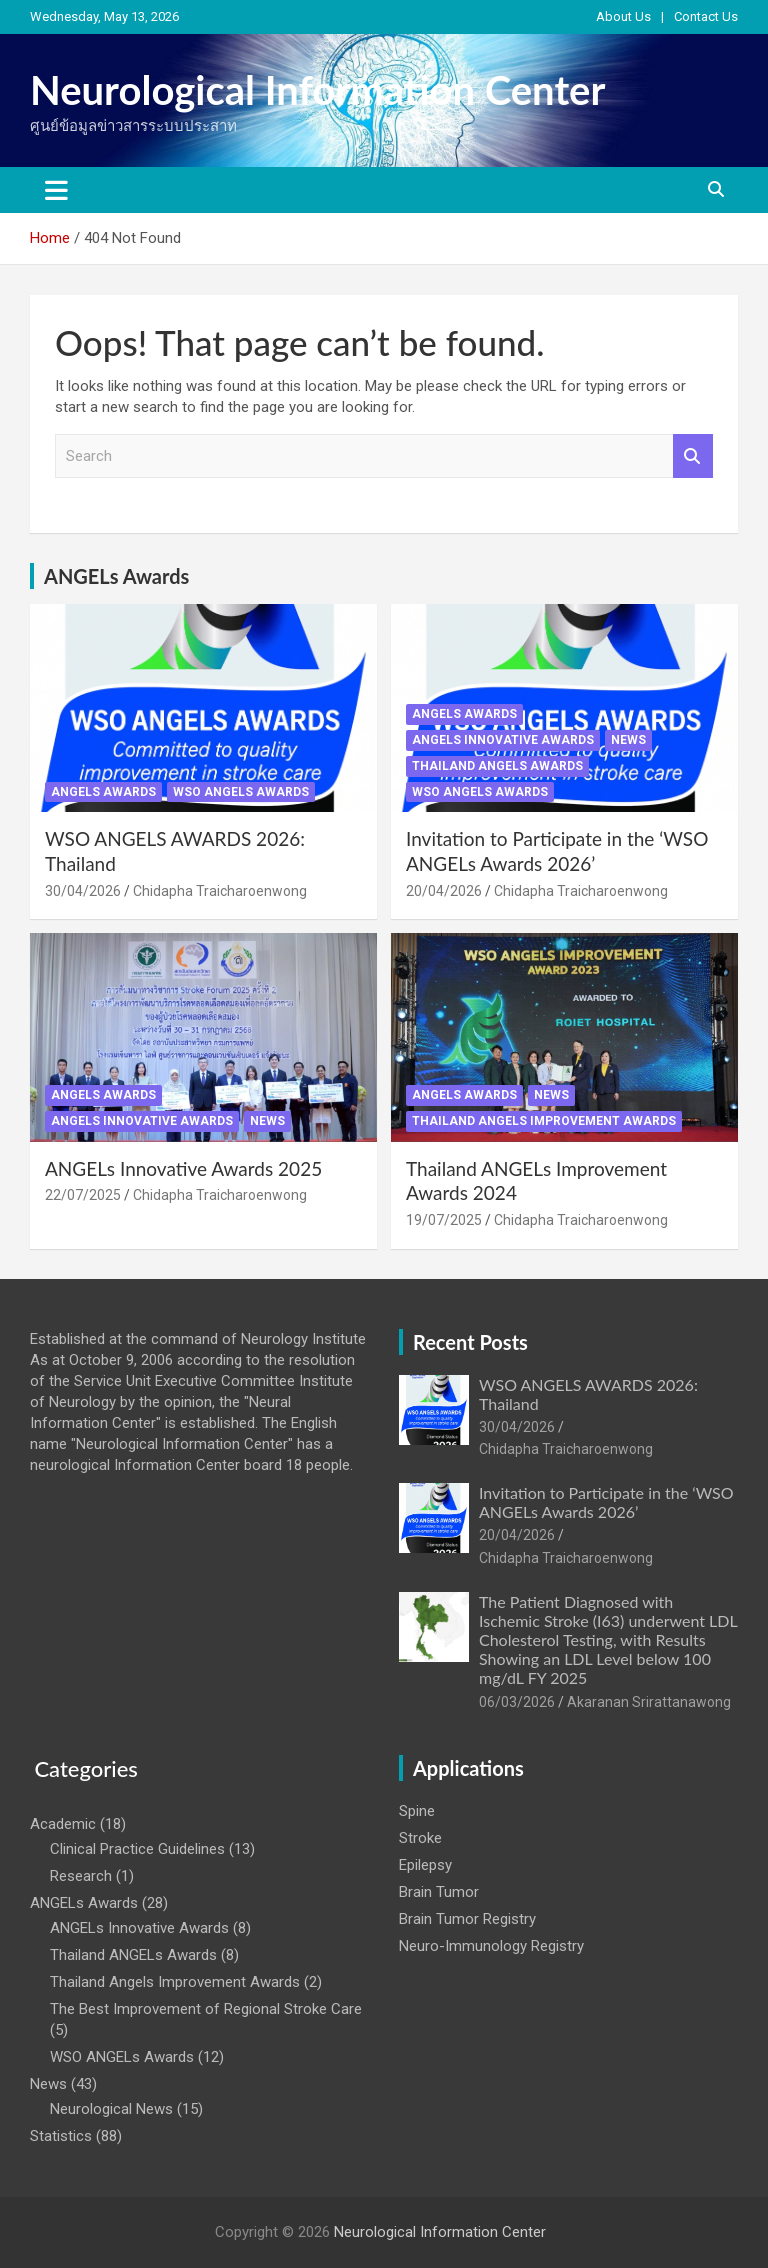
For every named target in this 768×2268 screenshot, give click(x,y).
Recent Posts (470, 1342)
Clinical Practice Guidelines (137, 1849)
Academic (63, 1824)
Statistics (61, 2136)
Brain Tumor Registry (467, 1919)
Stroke (420, 1838)
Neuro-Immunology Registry (491, 1946)
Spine (417, 1811)
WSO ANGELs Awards (241, 792)
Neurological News (111, 2109)
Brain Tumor (439, 1892)
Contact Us (706, 16)
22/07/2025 (83, 1195)
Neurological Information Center (317, 90)
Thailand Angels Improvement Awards (544, 1121)
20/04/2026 (444, 891)
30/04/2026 (83, 891)
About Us (623, 16)
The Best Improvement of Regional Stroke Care (206, 2009)
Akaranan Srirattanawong (649, 1702)
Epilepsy (425, 1865)
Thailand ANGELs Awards (497, 766)
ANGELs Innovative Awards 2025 (183, 1168)
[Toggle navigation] (56, 190)
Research (81, 1876)
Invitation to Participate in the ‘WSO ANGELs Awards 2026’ (557, 851)
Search (693, 456)
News (628, 740)
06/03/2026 (517, 1702)
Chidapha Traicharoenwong (220, 891)
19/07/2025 (444, 1220)
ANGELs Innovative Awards (503, 740)
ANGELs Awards (116, 576)
